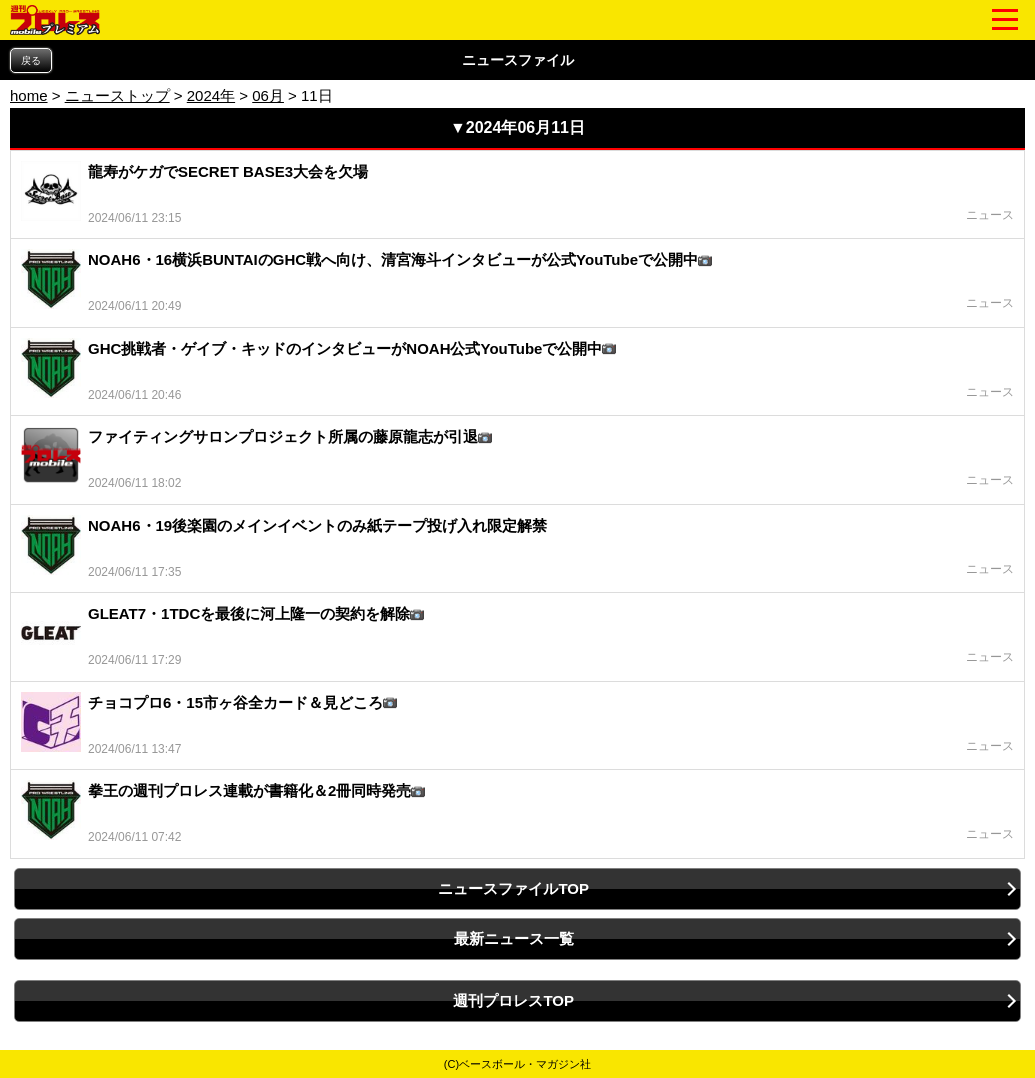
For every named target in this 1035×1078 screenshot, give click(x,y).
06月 (268, 95)
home (29, 95)
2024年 (211, 95)
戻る (31, 60)
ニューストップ (117, 95)
